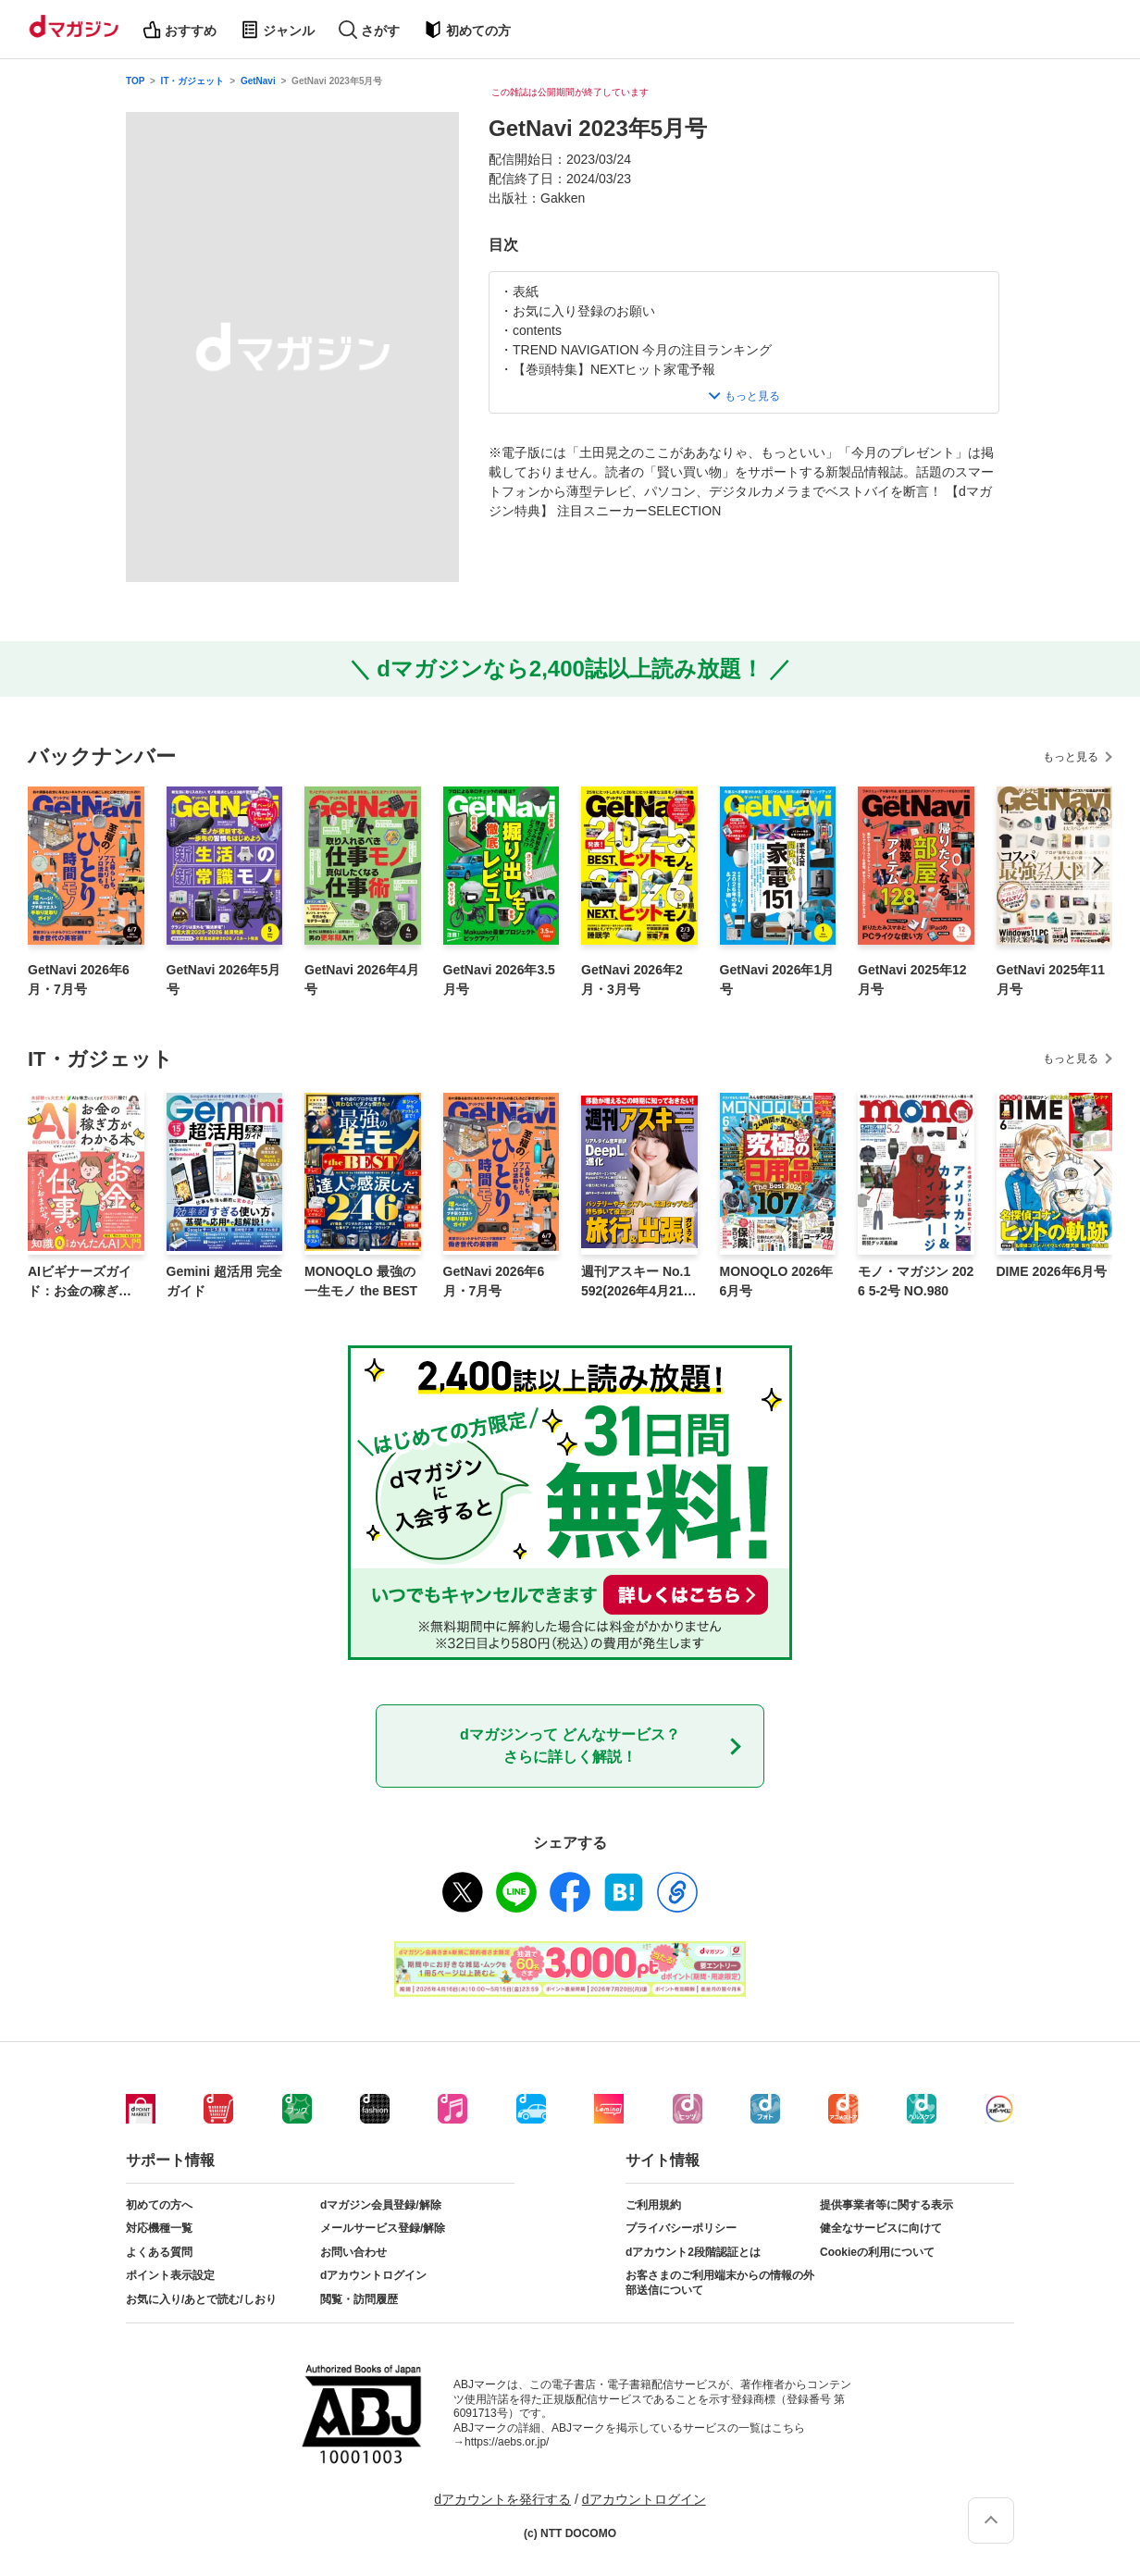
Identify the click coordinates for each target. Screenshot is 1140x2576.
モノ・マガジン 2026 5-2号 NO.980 (915, 1281)
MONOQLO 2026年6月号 (777, 1281)
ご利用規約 (653, 2204)
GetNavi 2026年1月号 (777, 979)
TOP (135, 81)
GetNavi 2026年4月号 (361, 979)
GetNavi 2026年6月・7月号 (79, 979)
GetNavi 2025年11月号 (1051, 979)
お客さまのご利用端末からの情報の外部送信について (720, 2283)
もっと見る (1070, 756)
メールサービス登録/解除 (382, 2228)
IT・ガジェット (193, 81)
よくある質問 (159, 2252)
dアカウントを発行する (502, 2499)
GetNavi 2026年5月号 (224, 979)
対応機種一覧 (159, 2228)
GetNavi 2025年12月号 (912, 979)
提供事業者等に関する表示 (886, 2204)
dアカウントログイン (373, 2275)
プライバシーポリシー (681, 2228)
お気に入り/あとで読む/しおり (201, 2299)
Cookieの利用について (877, 2252)
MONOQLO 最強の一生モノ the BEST (360, 1281)
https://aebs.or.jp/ (507, 2441)
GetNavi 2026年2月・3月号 (632, 979)
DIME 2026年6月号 (1052, 1271)
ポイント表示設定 (170, 2275)
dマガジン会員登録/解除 (380, 2204)
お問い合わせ (353, 2252)
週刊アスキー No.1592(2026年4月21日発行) (639, 1282)
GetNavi (258, 81)
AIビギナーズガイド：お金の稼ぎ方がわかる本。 (79, 1282)
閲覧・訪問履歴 (359, 2299)
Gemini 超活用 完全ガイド (224, 1281)
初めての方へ (159, 2204)
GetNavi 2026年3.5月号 (499, 979)
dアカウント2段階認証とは (693, 2252)
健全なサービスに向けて (881, 2228)
